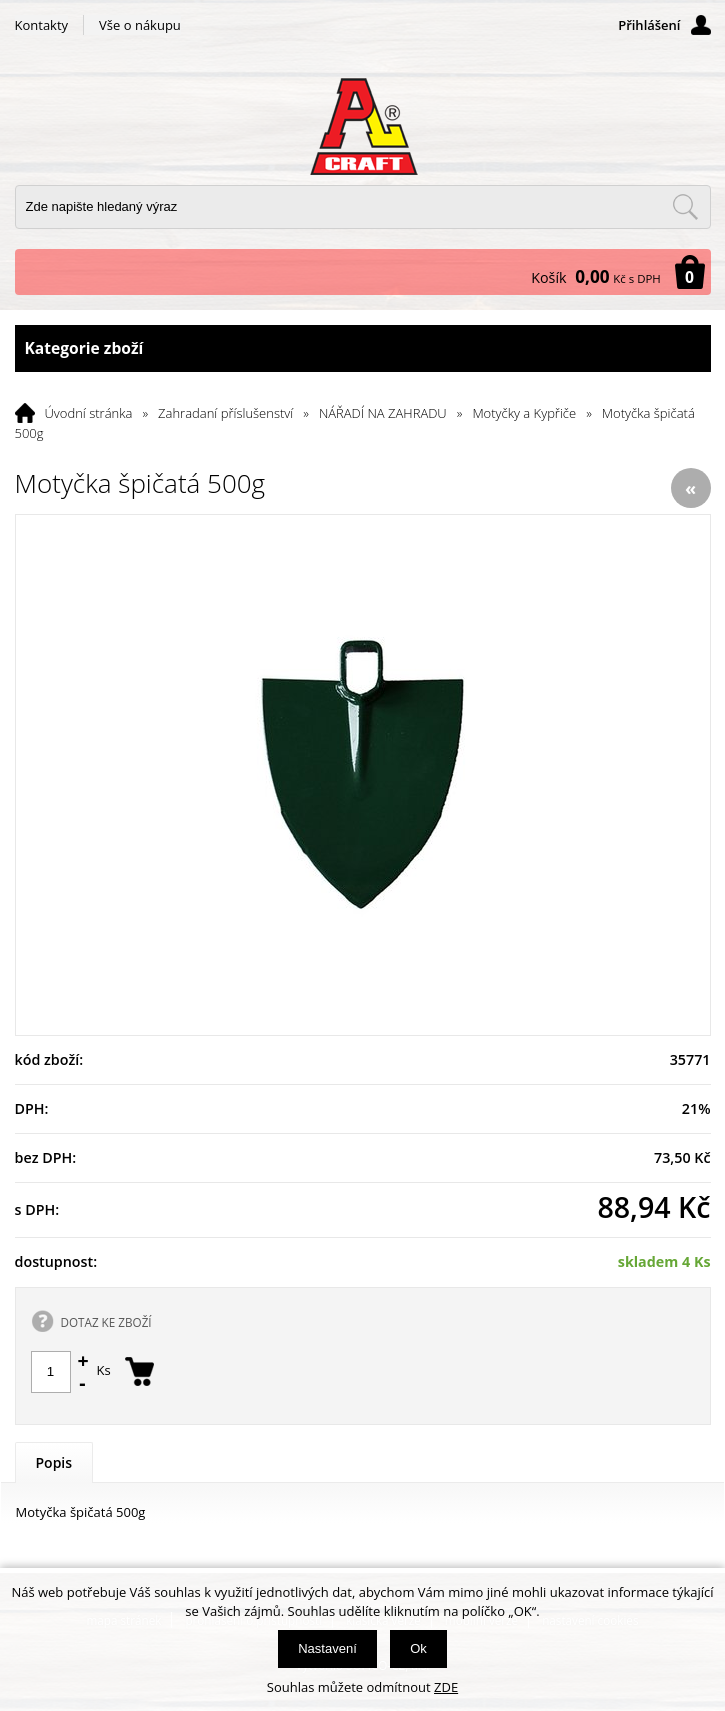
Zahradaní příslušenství (225, 413)
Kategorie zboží (363, 348)
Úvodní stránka (89, 413)
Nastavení (327, 1648)
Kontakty (42, 25)
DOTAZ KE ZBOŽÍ (106, 1322)
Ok (418, 1648)
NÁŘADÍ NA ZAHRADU (383, 413)
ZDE (446, 1687)
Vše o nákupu (140, 25)
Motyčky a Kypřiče (524, 413)
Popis (54, 1462)
